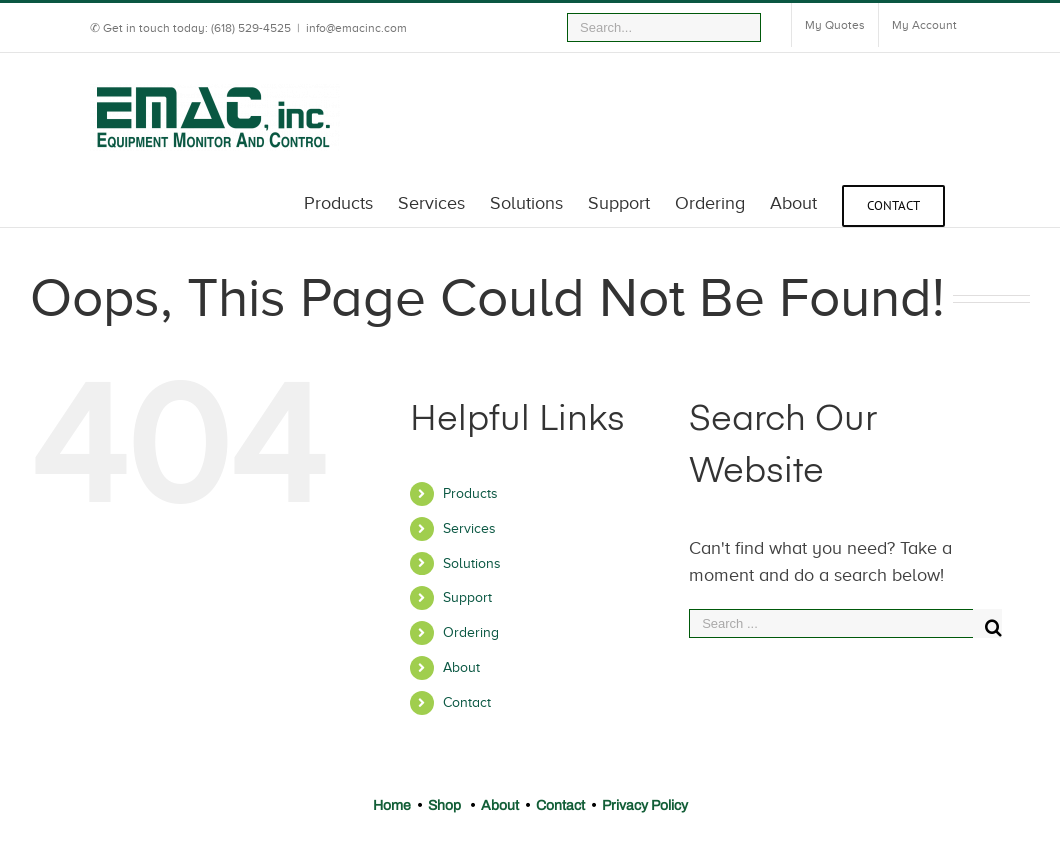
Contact (467, 702)
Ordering (471, 632)
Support (467, 597)
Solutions (472, 563)
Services (469, 528)
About (461, 667)
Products (470, 493)
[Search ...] (831, 623)
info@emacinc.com (356, 28)
